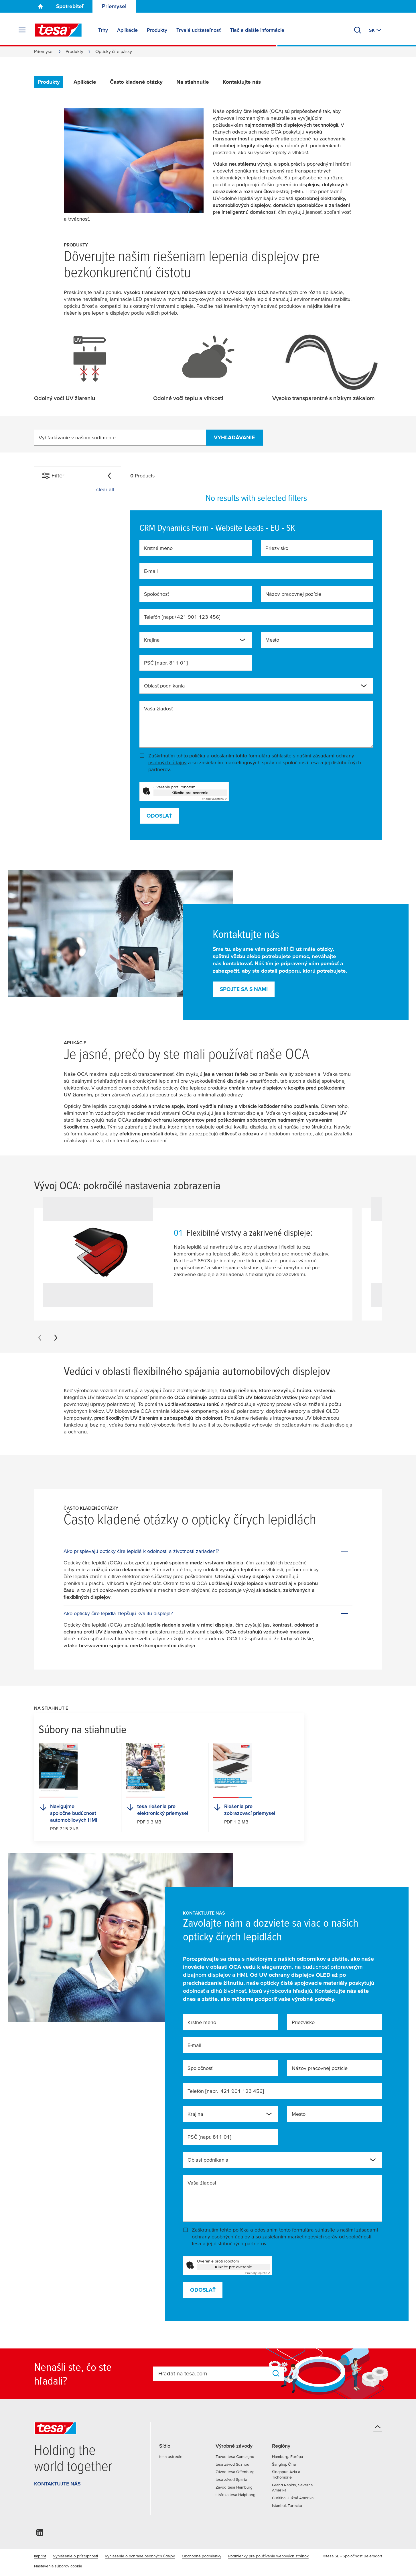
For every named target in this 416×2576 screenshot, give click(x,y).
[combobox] (195, 640)
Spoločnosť (156, 594)
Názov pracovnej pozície (293, 594)
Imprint (40, 2556)
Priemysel (114, 6)
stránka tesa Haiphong (235, 2494)
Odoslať (159, 816)
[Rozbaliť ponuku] (22, 30)
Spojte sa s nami (244, 989)
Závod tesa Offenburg (235, 2471)
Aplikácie (85, 82)
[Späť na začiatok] (377, 2427)
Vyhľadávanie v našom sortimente (77, 437)
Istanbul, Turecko (287, 2505)
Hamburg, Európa (287, 2456)
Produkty (74, 51)
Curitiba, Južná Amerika (293, 2497)
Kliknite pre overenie (189, 792)
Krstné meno (158, 548)
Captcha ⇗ (214, 798)
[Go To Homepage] (40, 6)
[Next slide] (56, 1337)
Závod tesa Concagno (235, 2456)
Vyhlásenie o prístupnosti (75, 2556)
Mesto (272, 640)
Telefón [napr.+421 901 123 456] (182, 617)
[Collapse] (109, 475)
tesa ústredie (170, 2456)
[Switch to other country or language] (375, 30)
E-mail (151, 571)
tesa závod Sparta (231, 2479)
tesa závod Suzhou (232, 2464)
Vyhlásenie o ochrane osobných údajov (140, 2556)
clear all (105, 489)
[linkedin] (40, 2534)
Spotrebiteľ (70, 6)
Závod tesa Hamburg (234, 2487)
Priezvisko (276, 548)
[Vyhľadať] (357, 30)
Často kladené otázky (136, 82)
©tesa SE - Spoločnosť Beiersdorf (352, 2556)
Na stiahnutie (192, 82)
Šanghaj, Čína (284, 2464)
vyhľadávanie (234, 437)
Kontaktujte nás (242, 82)
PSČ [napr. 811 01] (166, 663)
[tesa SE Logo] (58, 30)
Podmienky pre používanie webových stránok (268, 2556)
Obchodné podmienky (201, 2556)
